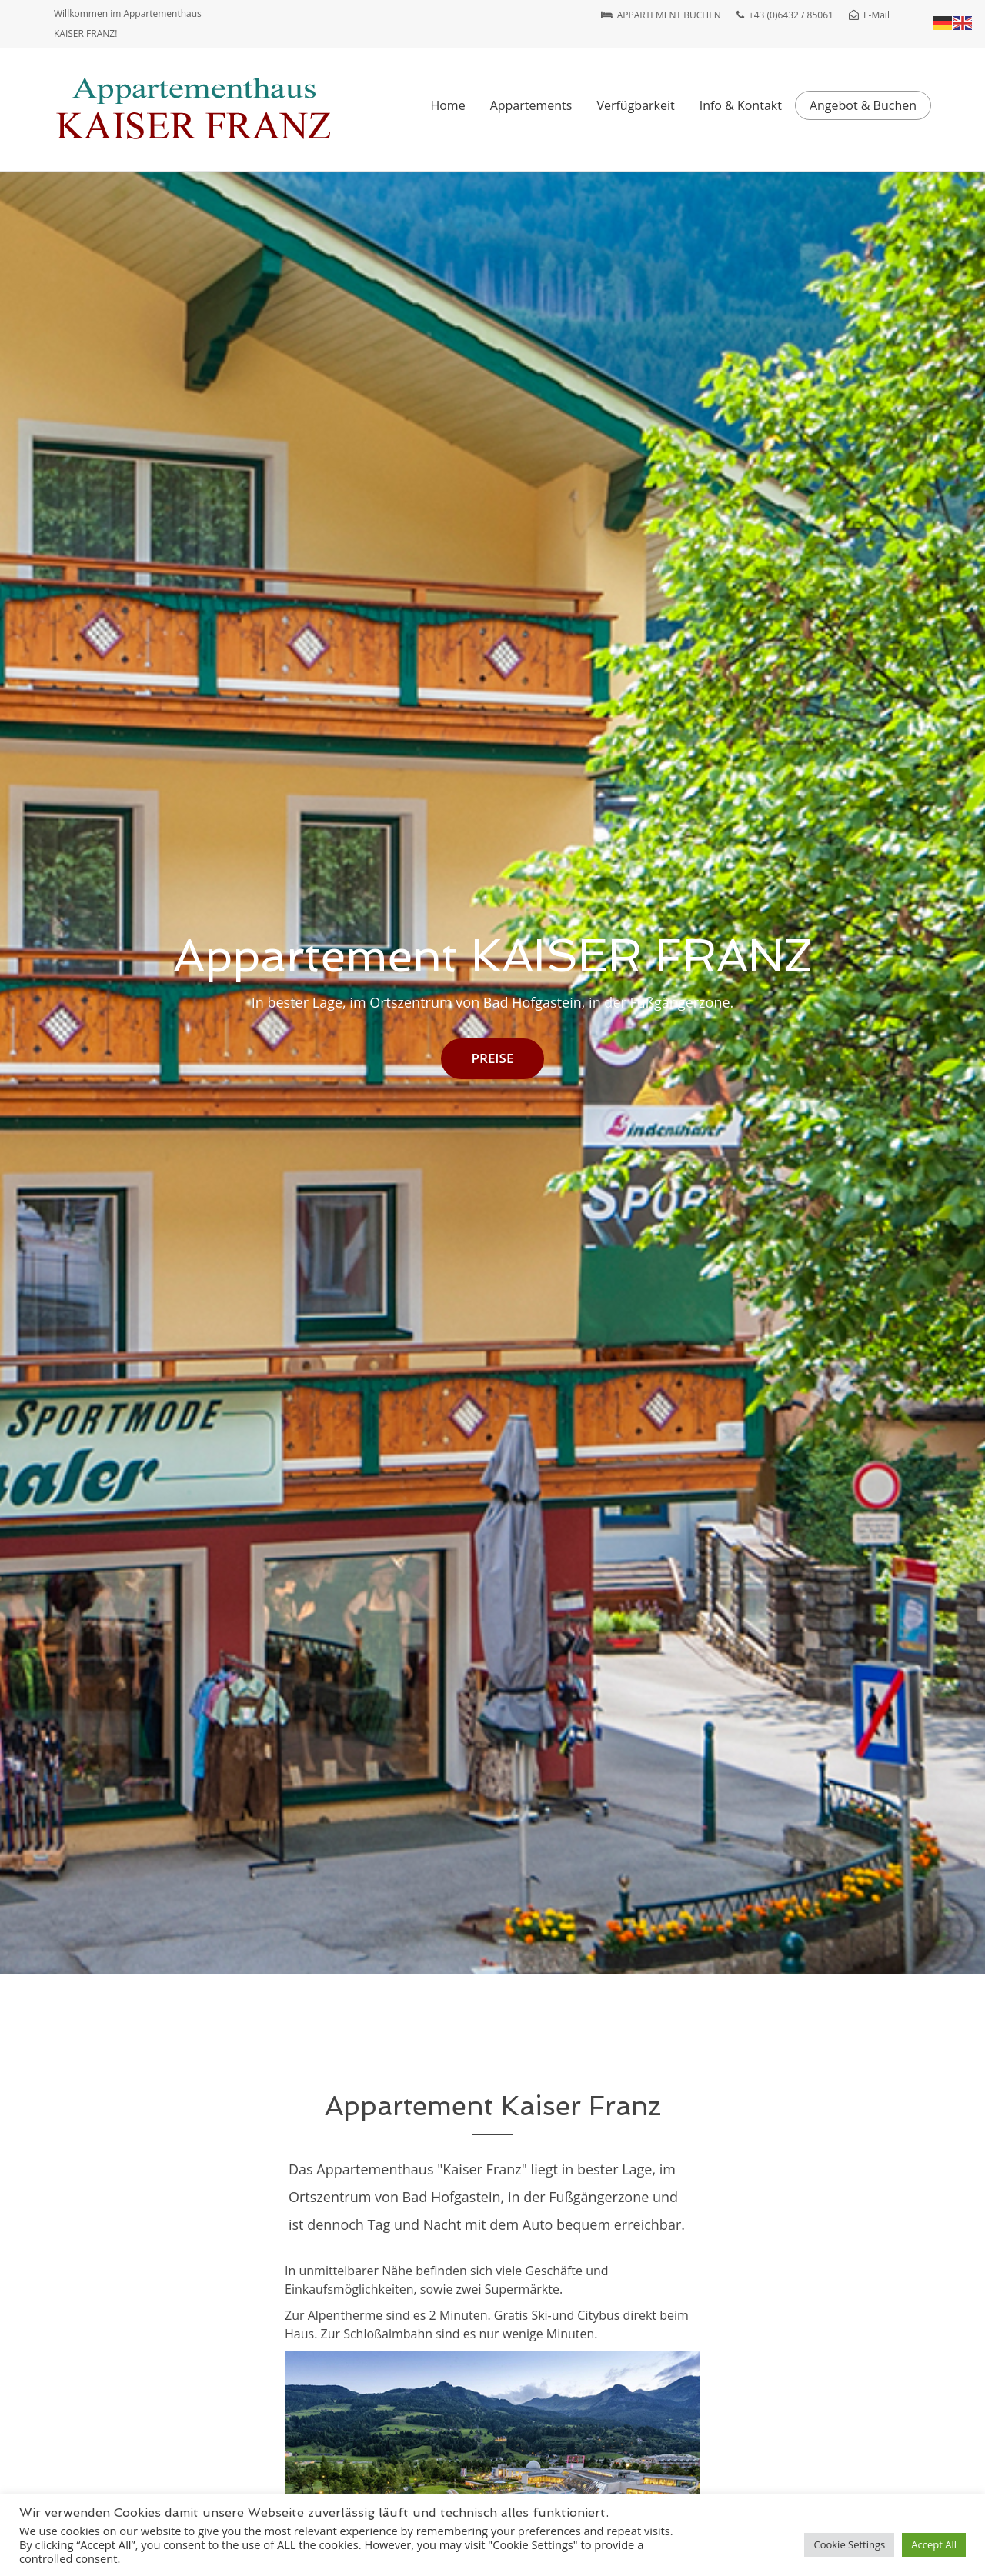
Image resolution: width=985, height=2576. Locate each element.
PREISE (493, 1058)
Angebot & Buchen (863, 105)
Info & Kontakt (741, 105)
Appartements (531, 105)
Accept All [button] (934, 2544)
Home (447, 105)
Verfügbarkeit (635, 105)
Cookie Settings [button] (849, 2544)
